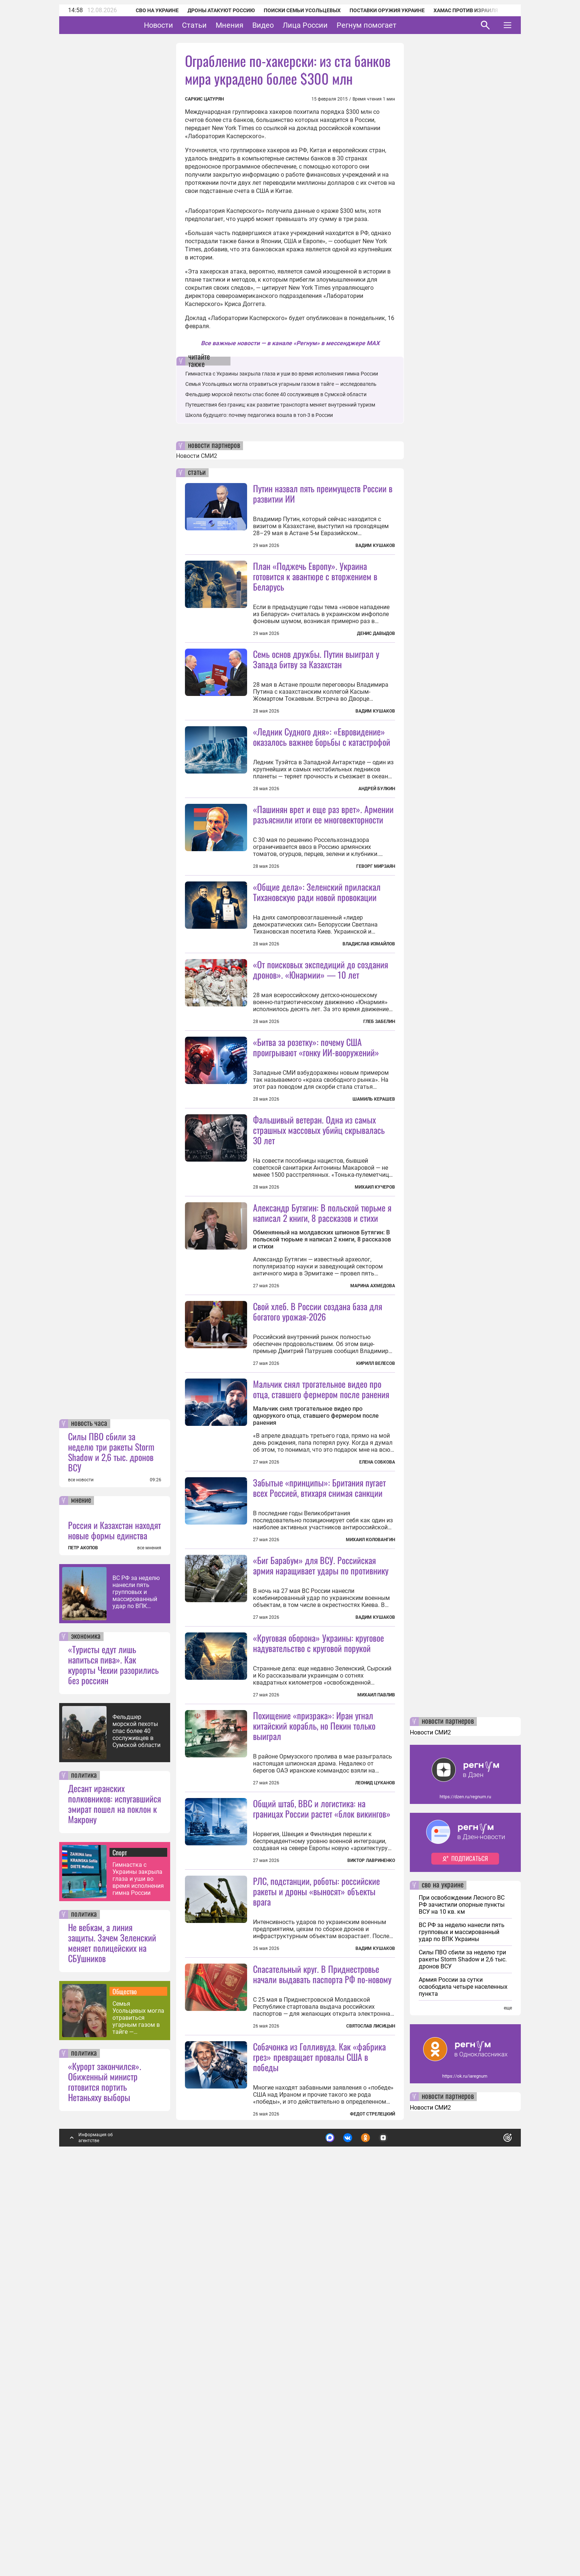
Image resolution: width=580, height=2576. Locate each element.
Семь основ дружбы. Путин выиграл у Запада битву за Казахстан (316, 659)
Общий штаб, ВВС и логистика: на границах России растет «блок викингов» (322, 2137)
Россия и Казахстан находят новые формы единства (114, 1924)
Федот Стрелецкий (372, 2508)
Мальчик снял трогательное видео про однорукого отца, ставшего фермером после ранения (316, 1613)
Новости (181, 25)
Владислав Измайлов (369, 1009)
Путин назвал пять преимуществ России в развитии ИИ (322, 493)
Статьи (217, 25)
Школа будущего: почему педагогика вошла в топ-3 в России (259, 415)
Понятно (491, 2529)
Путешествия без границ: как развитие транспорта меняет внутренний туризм (280, 405)
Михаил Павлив (376, 1958)
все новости (81, 1874)
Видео (286, 25)
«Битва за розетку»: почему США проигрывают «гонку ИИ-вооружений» (316, 1178)
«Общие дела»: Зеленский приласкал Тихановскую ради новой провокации (317, 957)
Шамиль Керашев (374, 1230)
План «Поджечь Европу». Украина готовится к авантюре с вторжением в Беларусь (315, 576)
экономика (86, 2031)
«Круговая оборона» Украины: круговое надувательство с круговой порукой (318, 1906)
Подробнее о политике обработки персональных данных (397, 2529)
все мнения (149, 1942)
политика (84, 2170)
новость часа (89, 1818)
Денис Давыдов (376, 633)
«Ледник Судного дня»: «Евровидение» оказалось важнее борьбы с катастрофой (321, 802)
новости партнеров (214, 445)
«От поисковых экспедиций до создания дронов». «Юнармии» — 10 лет (320, 1101)
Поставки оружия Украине (377, 10)
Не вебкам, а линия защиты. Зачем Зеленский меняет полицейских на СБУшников (112, 2337)
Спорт (119, 2247)
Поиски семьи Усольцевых (292, 10)
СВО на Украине (147, 10)
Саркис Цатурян (204, 99)
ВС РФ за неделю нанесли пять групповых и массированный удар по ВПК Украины (136, 1986)
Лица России (328, 25)
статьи (197, 472)
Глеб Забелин (379, 1153)
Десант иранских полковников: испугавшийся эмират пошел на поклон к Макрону (114, 2198)
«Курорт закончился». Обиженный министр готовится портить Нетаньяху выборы (104, 2476)
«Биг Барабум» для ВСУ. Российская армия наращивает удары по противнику (320, 1828)
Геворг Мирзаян (375, 932)
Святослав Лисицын (370, 2420)
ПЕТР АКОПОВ (83, 1942)
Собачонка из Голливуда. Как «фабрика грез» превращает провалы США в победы (319, 2451)
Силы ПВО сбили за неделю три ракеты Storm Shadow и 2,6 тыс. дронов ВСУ (111, 1846)
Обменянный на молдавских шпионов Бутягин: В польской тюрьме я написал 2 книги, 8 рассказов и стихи (322, 1436)
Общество (124, 2386)
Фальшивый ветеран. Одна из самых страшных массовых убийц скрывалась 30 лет (319, 1261)
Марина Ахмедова (372, 1483)
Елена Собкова (377, 1659)
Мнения (252, 25)
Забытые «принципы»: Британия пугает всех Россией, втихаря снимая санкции (319, 1750)
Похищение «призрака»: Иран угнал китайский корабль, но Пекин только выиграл (314, 2054)
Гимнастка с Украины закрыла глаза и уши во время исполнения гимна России (138, 2273)
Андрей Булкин (376, 854)
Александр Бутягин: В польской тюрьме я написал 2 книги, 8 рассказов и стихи (322, 1410)
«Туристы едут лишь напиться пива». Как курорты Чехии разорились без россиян (113, 2059)
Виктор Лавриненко (371, 2189)
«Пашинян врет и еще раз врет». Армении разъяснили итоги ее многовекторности (323, 880)
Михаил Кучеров (375, 1318)
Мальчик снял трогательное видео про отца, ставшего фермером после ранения (321, 1586)
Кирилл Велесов (375, 1560)
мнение (81, 1895)
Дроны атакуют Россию (211, 10)
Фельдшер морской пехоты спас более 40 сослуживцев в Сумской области (136, 2125)
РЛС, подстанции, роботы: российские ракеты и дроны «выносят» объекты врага (316, 2220)
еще (508, 2402)
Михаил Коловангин (370, 1802)
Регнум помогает (389, 25)
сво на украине (442, 2280)
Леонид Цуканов (375, 2111)
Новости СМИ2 (196, 455)
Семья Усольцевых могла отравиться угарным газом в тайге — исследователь (138, 2412)
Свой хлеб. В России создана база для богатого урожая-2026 (317, 1508)
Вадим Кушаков (375, 545)
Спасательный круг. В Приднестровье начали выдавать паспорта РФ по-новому (322, 2368)
